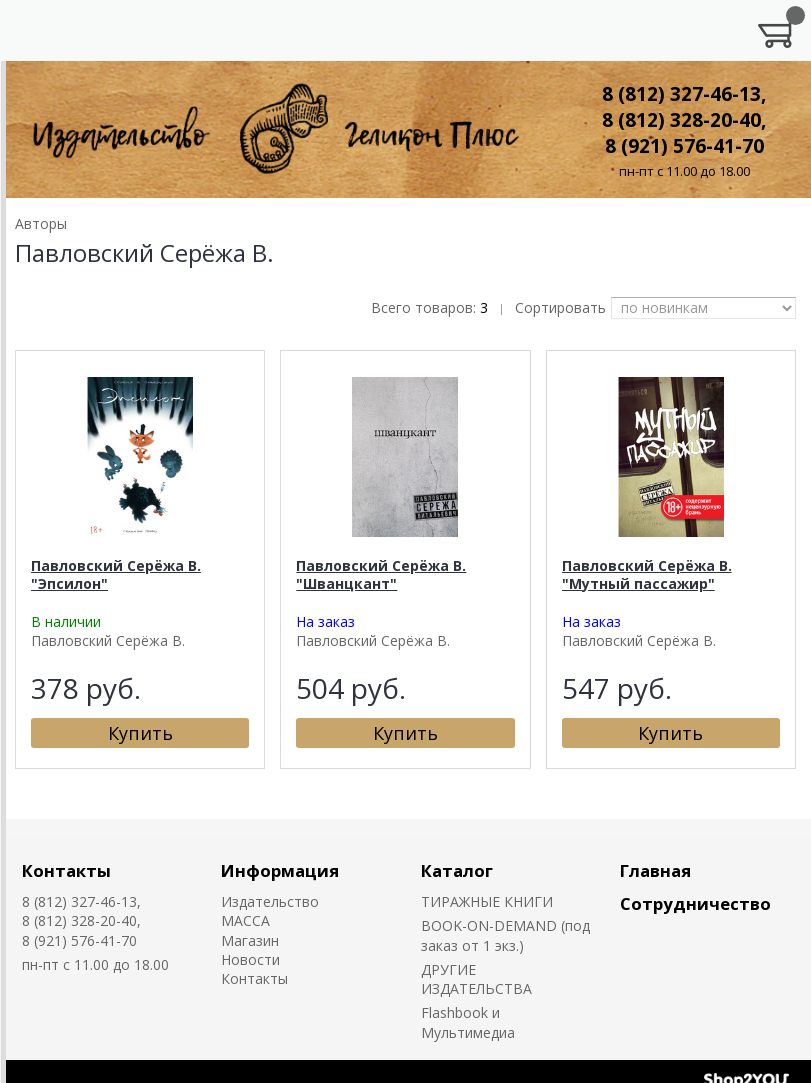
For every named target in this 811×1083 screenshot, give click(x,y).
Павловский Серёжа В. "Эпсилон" (116, 574)
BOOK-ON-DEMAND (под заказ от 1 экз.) (505, 935)
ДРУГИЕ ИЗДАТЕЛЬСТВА (476, 979)
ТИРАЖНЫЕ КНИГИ (487, 901)
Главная (655, 870)
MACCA (245, 920)
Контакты (66, 870)
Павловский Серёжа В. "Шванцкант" (381, 574)
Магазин (250, 940)
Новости (250, 959)
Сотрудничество (695, 903)
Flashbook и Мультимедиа (468, 1022)
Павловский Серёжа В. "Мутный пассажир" (647, 574)
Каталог (457, 870)
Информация (280, 870)
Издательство (270, 901)
